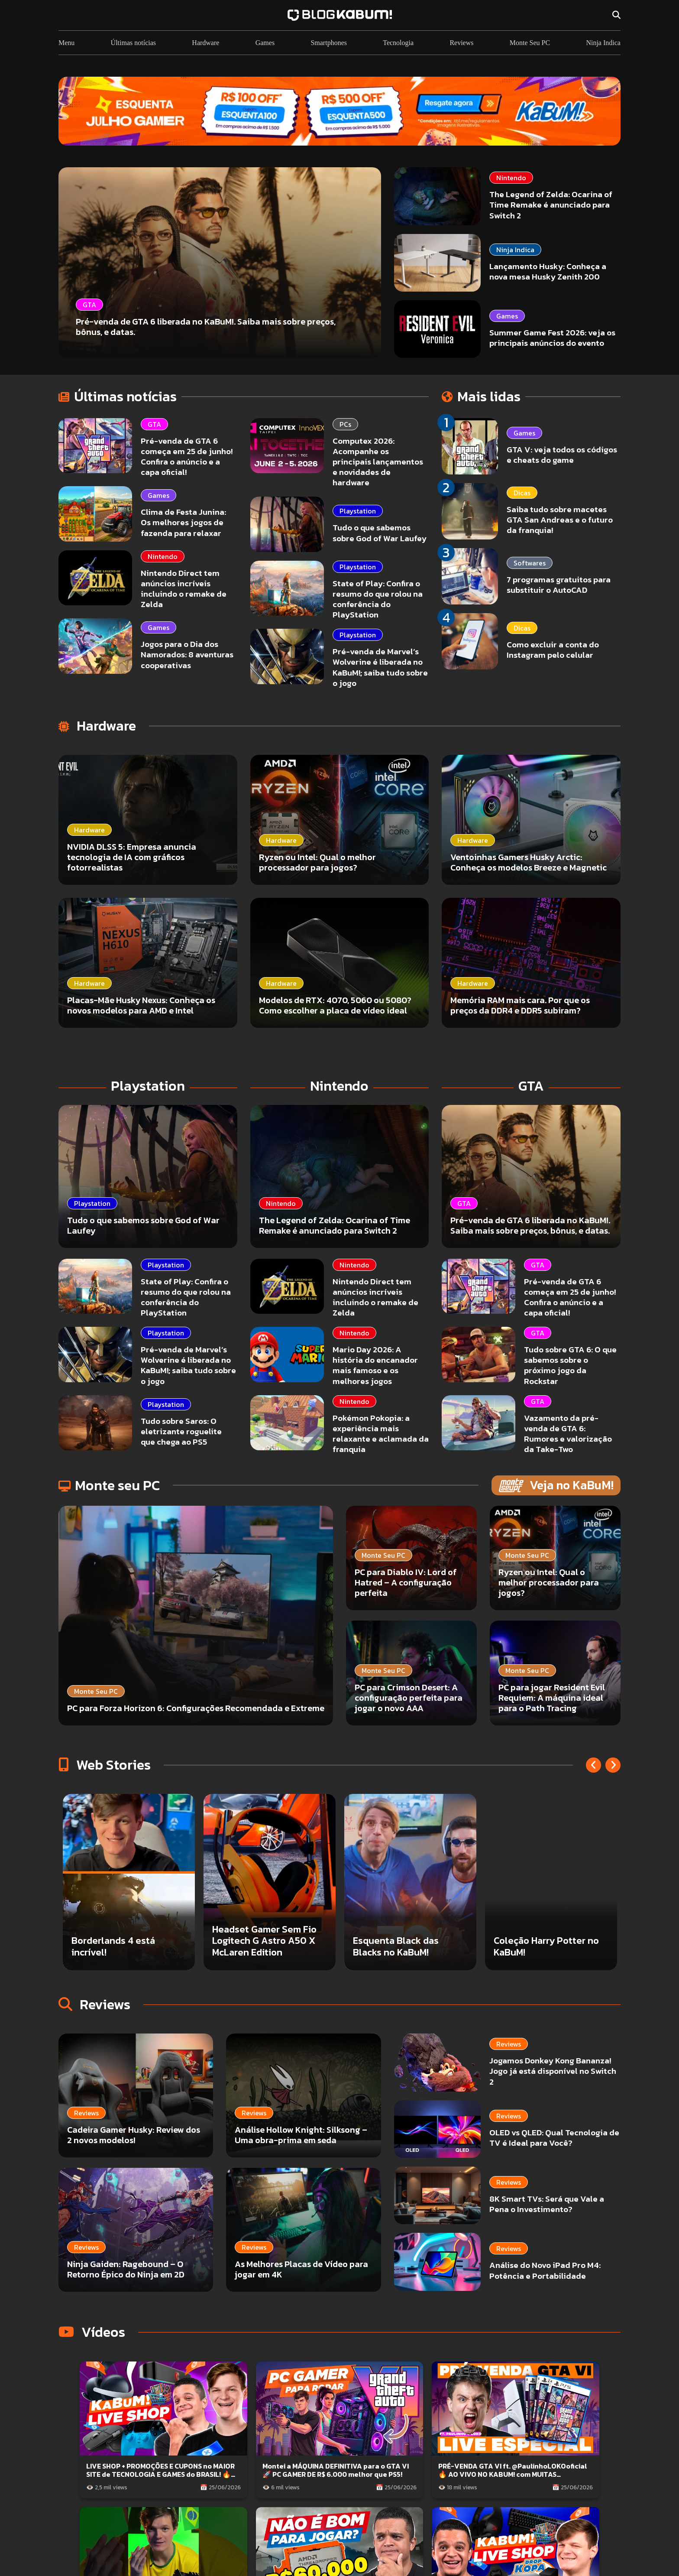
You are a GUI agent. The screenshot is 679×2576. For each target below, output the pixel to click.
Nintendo (511, 177)
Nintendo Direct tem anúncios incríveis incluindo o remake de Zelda (183, 589)
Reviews (461, 42)
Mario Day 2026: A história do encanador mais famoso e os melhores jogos (375, 1365)
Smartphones (328, 42)
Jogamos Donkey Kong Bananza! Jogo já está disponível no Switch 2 (508, 2061)
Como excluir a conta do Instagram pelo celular (553, 649)
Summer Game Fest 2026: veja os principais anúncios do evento (552, 337)
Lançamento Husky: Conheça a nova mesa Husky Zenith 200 (547, 271)
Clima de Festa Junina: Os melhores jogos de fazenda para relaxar (183, 522)
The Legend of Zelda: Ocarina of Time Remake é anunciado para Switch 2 (550, 204)
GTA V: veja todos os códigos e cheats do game (562, 454)
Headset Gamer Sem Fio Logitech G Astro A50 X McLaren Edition (405, 1940)
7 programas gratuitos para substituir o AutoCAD (559, 584)
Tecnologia (398, 42)
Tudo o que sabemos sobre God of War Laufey (380, 532)
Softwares (530, 563)
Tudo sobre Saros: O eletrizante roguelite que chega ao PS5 (181, 1431)
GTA (154, 424)
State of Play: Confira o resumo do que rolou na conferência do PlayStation (378, 599)
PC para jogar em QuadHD (126, 1952)
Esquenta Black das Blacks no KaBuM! (536, 1946)
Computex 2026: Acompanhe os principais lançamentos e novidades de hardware (378, 462)
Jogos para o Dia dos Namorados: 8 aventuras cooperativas (187, 654)
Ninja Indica (603, 42)
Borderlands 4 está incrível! (254, 1946)
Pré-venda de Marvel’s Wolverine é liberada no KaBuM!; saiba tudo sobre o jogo (380, 667)
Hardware (205, 42)
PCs (345, 424)
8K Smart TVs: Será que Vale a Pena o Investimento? (502, 2140)
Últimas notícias (133, 42)
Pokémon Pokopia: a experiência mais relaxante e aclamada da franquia (381, 1433)
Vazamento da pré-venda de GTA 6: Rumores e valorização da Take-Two (568, 1433)
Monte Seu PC (530, 42)
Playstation (358, 511)
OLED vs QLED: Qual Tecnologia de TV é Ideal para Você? (510, 2104)
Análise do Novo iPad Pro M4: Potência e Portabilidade (507, 2177)
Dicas (522, 492)
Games (265, 42)
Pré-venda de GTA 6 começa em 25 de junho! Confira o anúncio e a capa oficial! (187, 456)
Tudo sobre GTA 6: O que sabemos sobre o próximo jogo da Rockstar (570, 1365)
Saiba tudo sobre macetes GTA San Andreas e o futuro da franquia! (560, 519)
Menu (66, 42)
